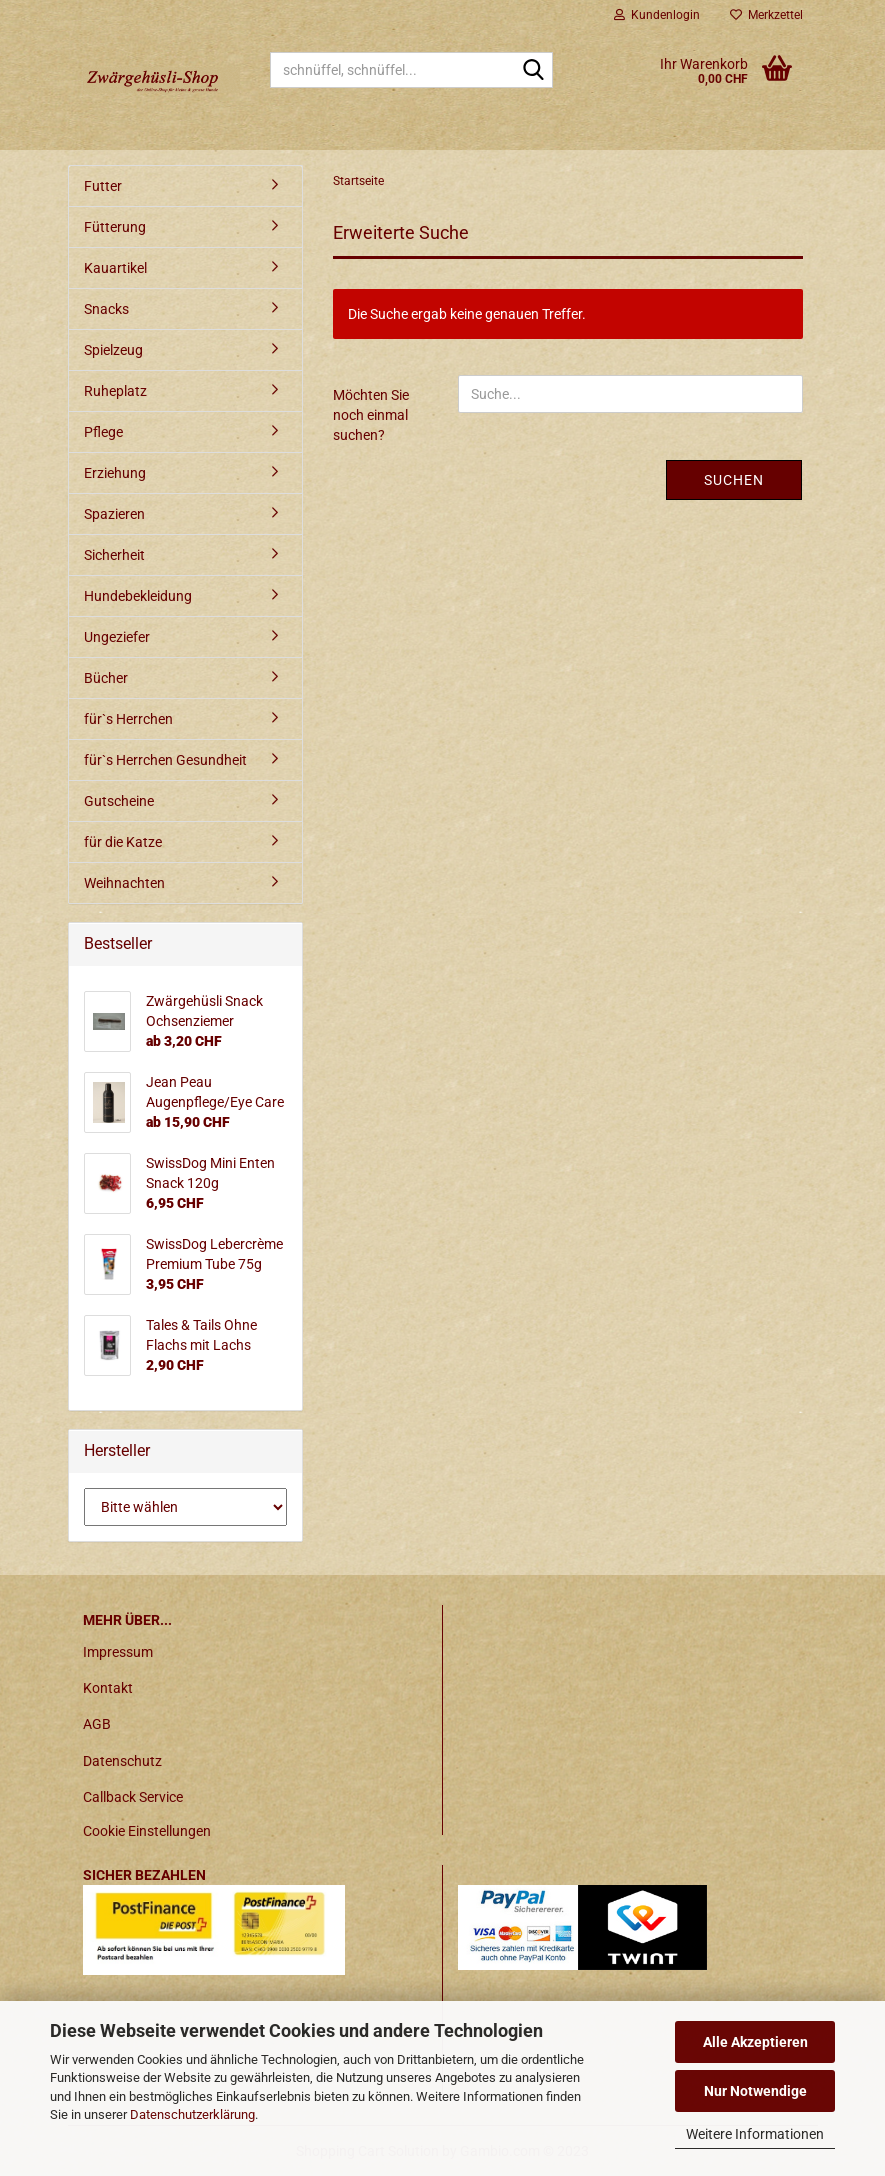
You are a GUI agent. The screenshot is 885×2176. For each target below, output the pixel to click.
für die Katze (123, 842)
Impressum (118, 1652)
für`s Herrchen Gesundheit (165, 760)
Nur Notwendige (755, 2091)
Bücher (106, 678)
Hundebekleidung (138, 596)
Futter (103, 186)
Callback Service (133, 1797)
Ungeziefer (117, 637)
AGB (97, 1724)
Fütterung (115, 227)
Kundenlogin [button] (657, 15)
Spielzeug (113, 350)
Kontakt (108, 1688)
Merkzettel (766, 15)
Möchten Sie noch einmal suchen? (371, 415)
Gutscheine (119, 801)
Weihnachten (124, 883)
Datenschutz (122, 1761)
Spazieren (114, 514)
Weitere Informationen (755, 2134)
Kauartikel (115, 268)
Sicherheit (114, 555)
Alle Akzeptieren (755, 2042)
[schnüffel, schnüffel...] (534, 71)
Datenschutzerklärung (192, 2114)
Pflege (103, 432)
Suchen (734, 480)
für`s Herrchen (128, 719)
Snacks (106, 309)
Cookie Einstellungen (147, 1831)
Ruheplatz (115, 391)
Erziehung (115, 473)
